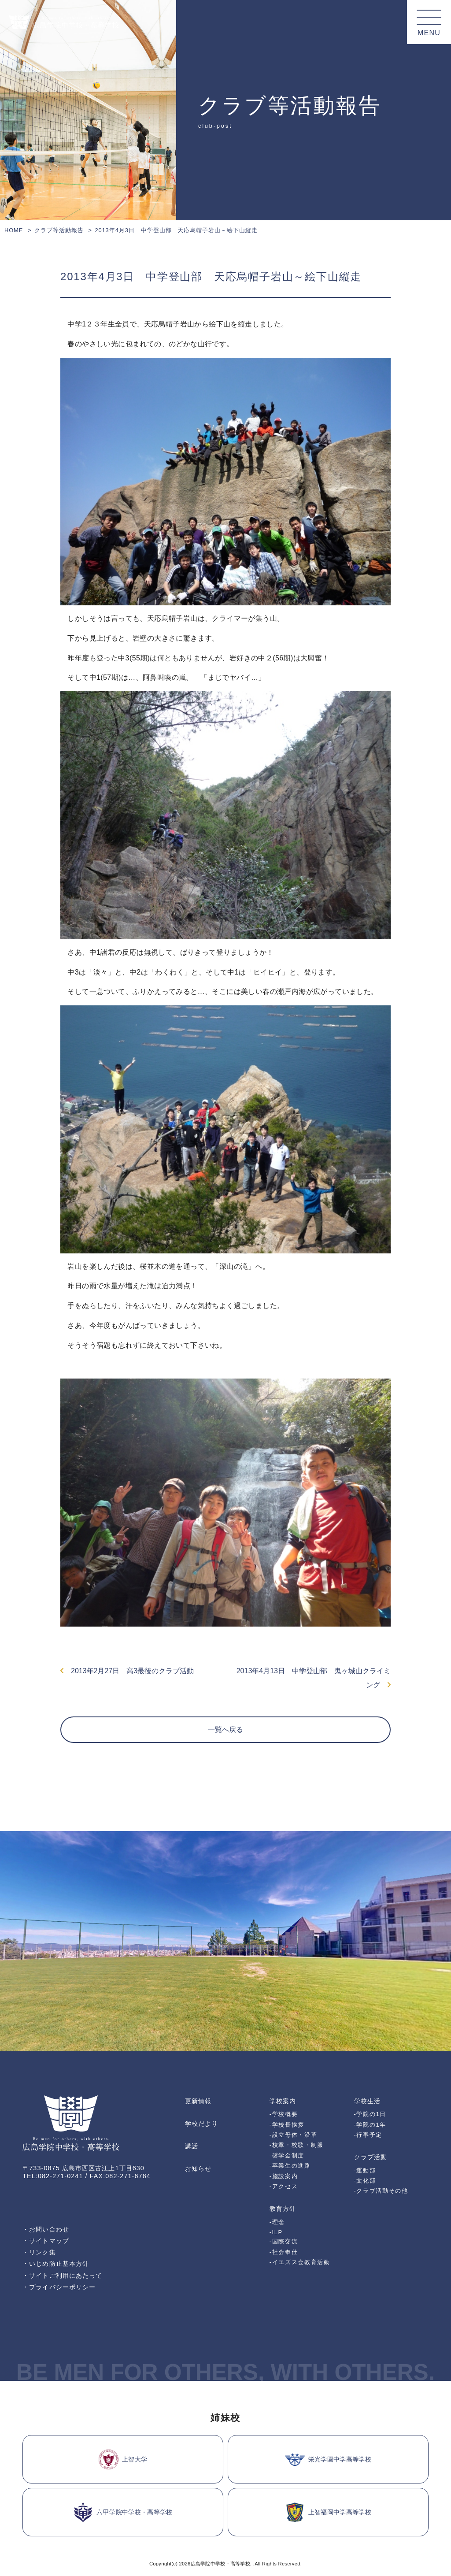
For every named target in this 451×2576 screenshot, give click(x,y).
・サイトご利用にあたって (62, 2275)
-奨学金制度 (287, 2155)
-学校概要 (284, 2114)
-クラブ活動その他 (381, 2190)
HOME (13, 230)
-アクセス (284, 2186)
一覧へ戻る (225, 1729)
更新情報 (198, 2101)
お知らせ (198, 2168)
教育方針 (283, 2208)
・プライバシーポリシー (59, 2287)
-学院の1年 (370, 2124)
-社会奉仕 (284, 2252)
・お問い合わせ (45, 2229)
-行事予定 (368, 2134)
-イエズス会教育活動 (300, 2262)
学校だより (201, 2123)
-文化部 (365, 2180)
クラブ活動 (370, 2157)
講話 (191, 2146)
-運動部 (365, 2170)
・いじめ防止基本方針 (55, 2263)
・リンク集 (38, 2252)
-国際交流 (284, 2241)
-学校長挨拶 (287, 2124)
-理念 (277, 2222)
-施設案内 (284, 2176)
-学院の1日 (370, 2114)
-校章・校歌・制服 (297, 2145)
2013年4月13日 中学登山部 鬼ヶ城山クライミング (314, 1678)
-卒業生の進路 (290, 2165)
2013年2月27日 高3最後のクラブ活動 (127, 1671)
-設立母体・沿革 (294, 2134)
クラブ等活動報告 (59, 230)
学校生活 (367, 2101)
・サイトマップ (45, 2240)
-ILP (276, 2232)
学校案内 (283, 2101)
